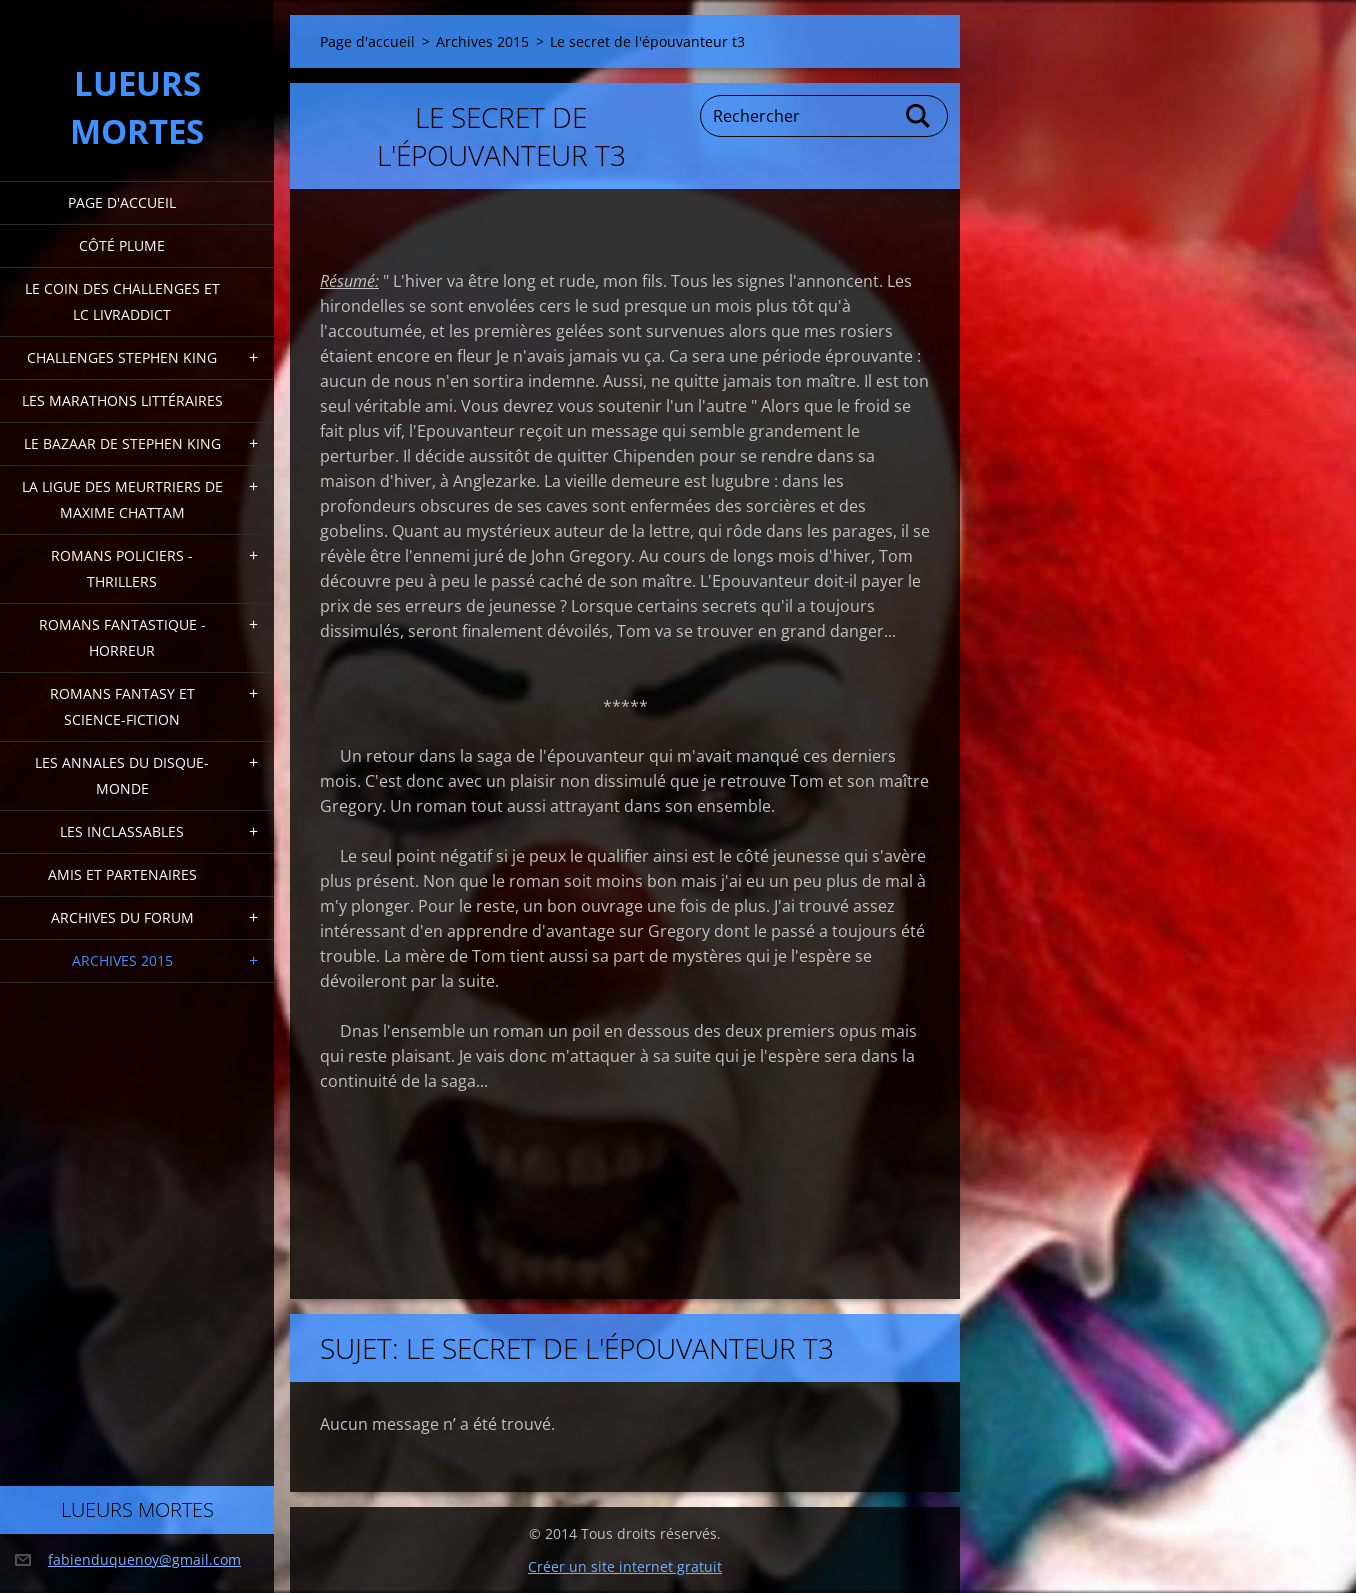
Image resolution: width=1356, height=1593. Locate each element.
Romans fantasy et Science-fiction (122, 706)
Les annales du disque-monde (122, 775)
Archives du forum (122, 917)
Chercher (919, 116)
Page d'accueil (122, 202)
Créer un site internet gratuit (625, 1566)
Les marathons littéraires (122, 400)
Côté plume (122, 245)
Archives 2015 (122, 960)
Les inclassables (122, 831)
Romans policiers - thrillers (122, 568)
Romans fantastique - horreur (122, 637)
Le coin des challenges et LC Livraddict (122, 301)
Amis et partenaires (122, 874)
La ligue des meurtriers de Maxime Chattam (122, 499)
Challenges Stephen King (122, 357)
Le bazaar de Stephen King (122, 443)
